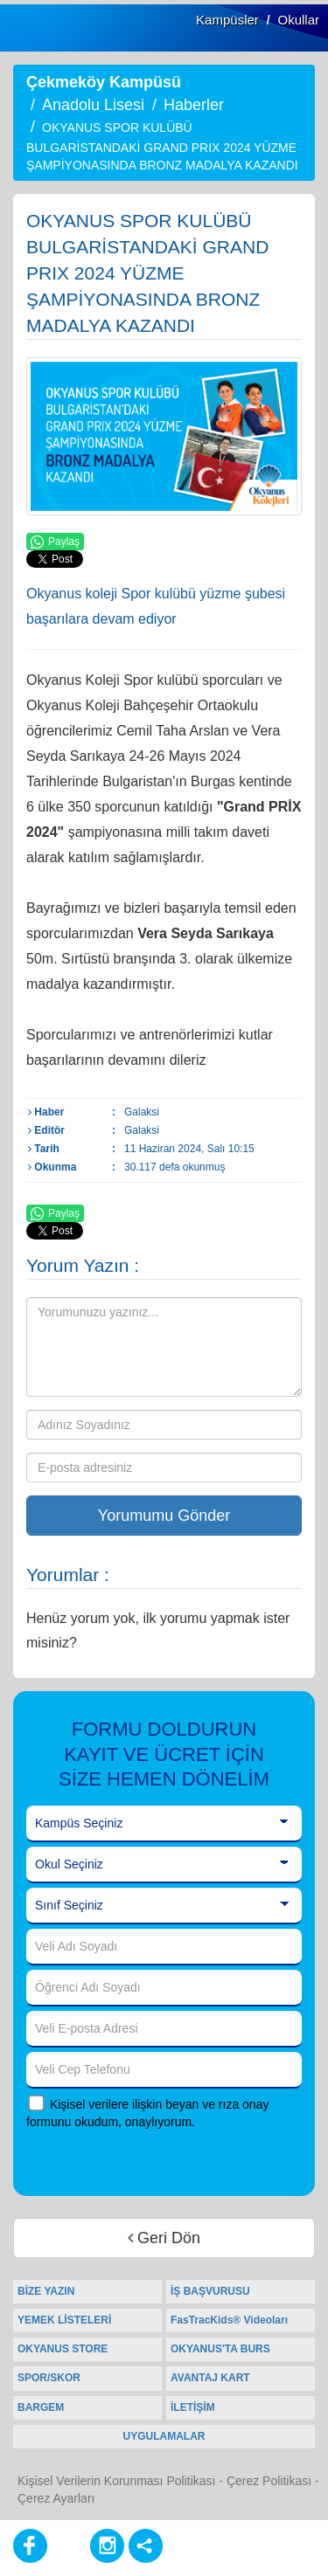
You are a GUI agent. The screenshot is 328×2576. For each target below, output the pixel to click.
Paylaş (55, 542)
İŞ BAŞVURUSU (210, 2291)
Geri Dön (164, 2238)
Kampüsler (227, 19)
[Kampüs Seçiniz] (164, 1824)
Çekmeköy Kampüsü (103, 82)
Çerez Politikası (269, 2481)
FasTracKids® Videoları (229, 2320)
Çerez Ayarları (55, 2498)
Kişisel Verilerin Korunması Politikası (116, 2481)
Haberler (194, 105)
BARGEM (40, 2407)
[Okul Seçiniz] (164, 1865)
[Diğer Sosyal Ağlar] (146, 2546)
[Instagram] (107, 2546)
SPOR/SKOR (48, 2378)
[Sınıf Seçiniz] (164, 1906)
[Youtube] (69, 2546)
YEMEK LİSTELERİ (64, 2320)
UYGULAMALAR (164, 2436)
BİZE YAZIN (45, 2291)
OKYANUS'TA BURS (220, 2349)
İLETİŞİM (193, 2407)
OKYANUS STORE (62, 2349)
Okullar (298, 19)
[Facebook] (30, 2546)
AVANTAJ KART (210, 2378)
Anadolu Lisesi (93, 105)
